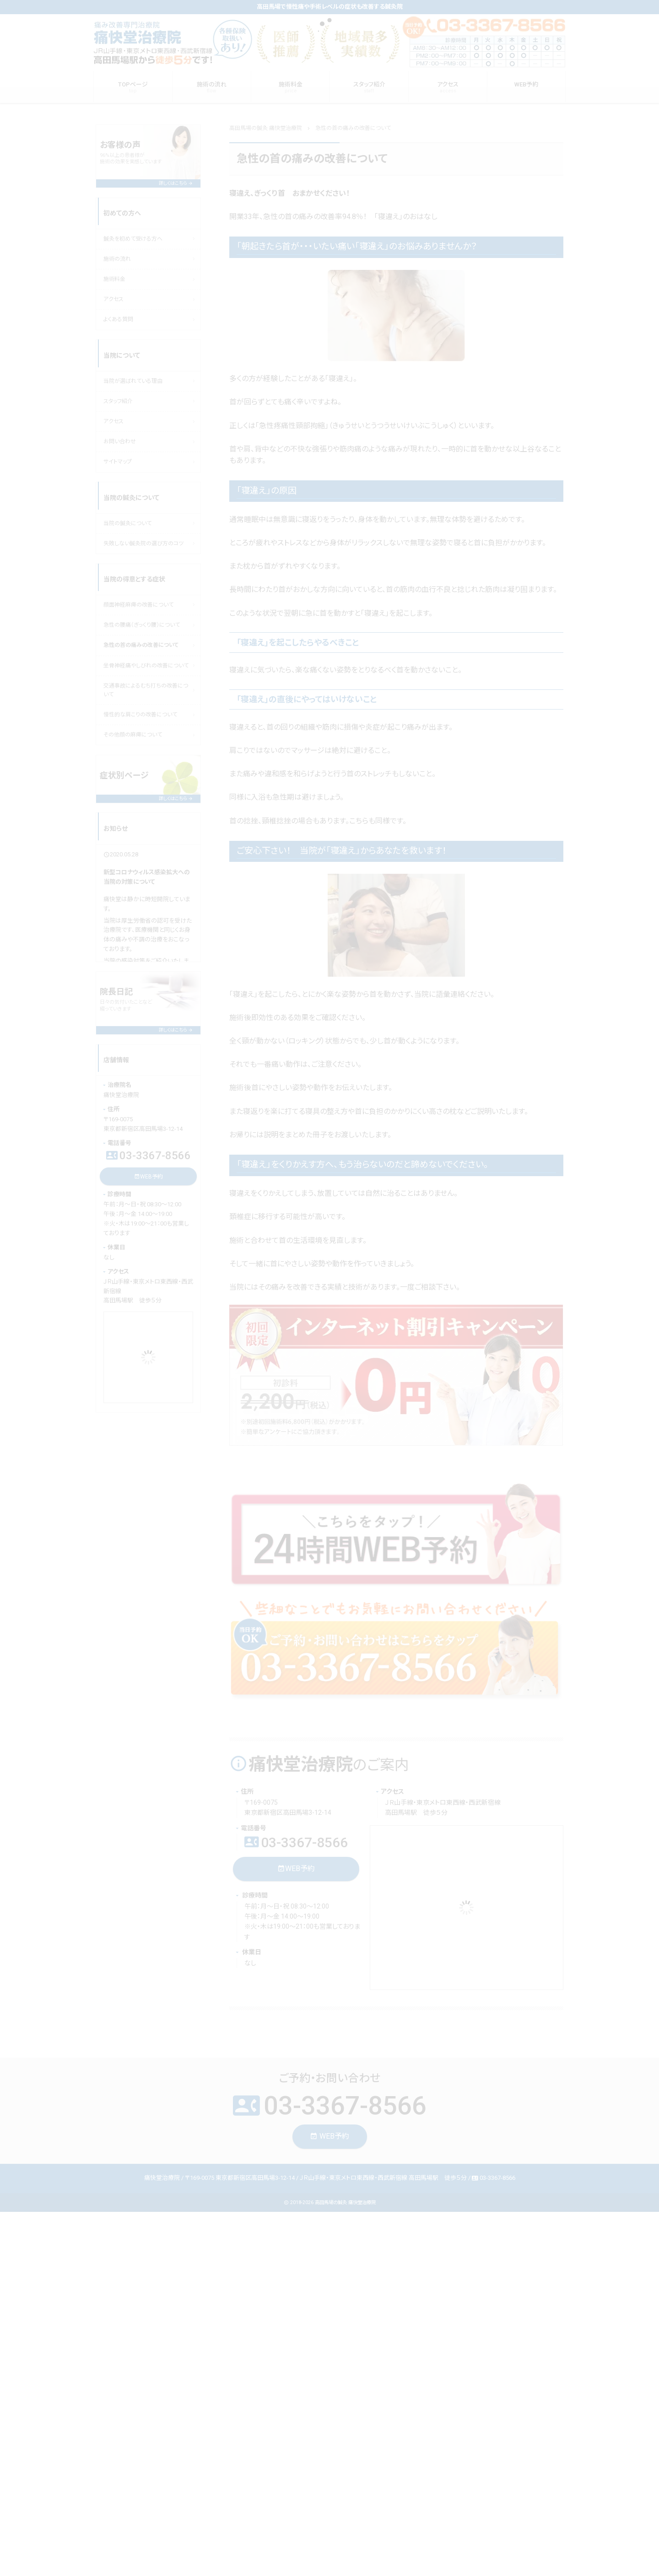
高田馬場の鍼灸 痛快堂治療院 (345, 2202)
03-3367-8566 (296, 1842)
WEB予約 (296, 1869)
